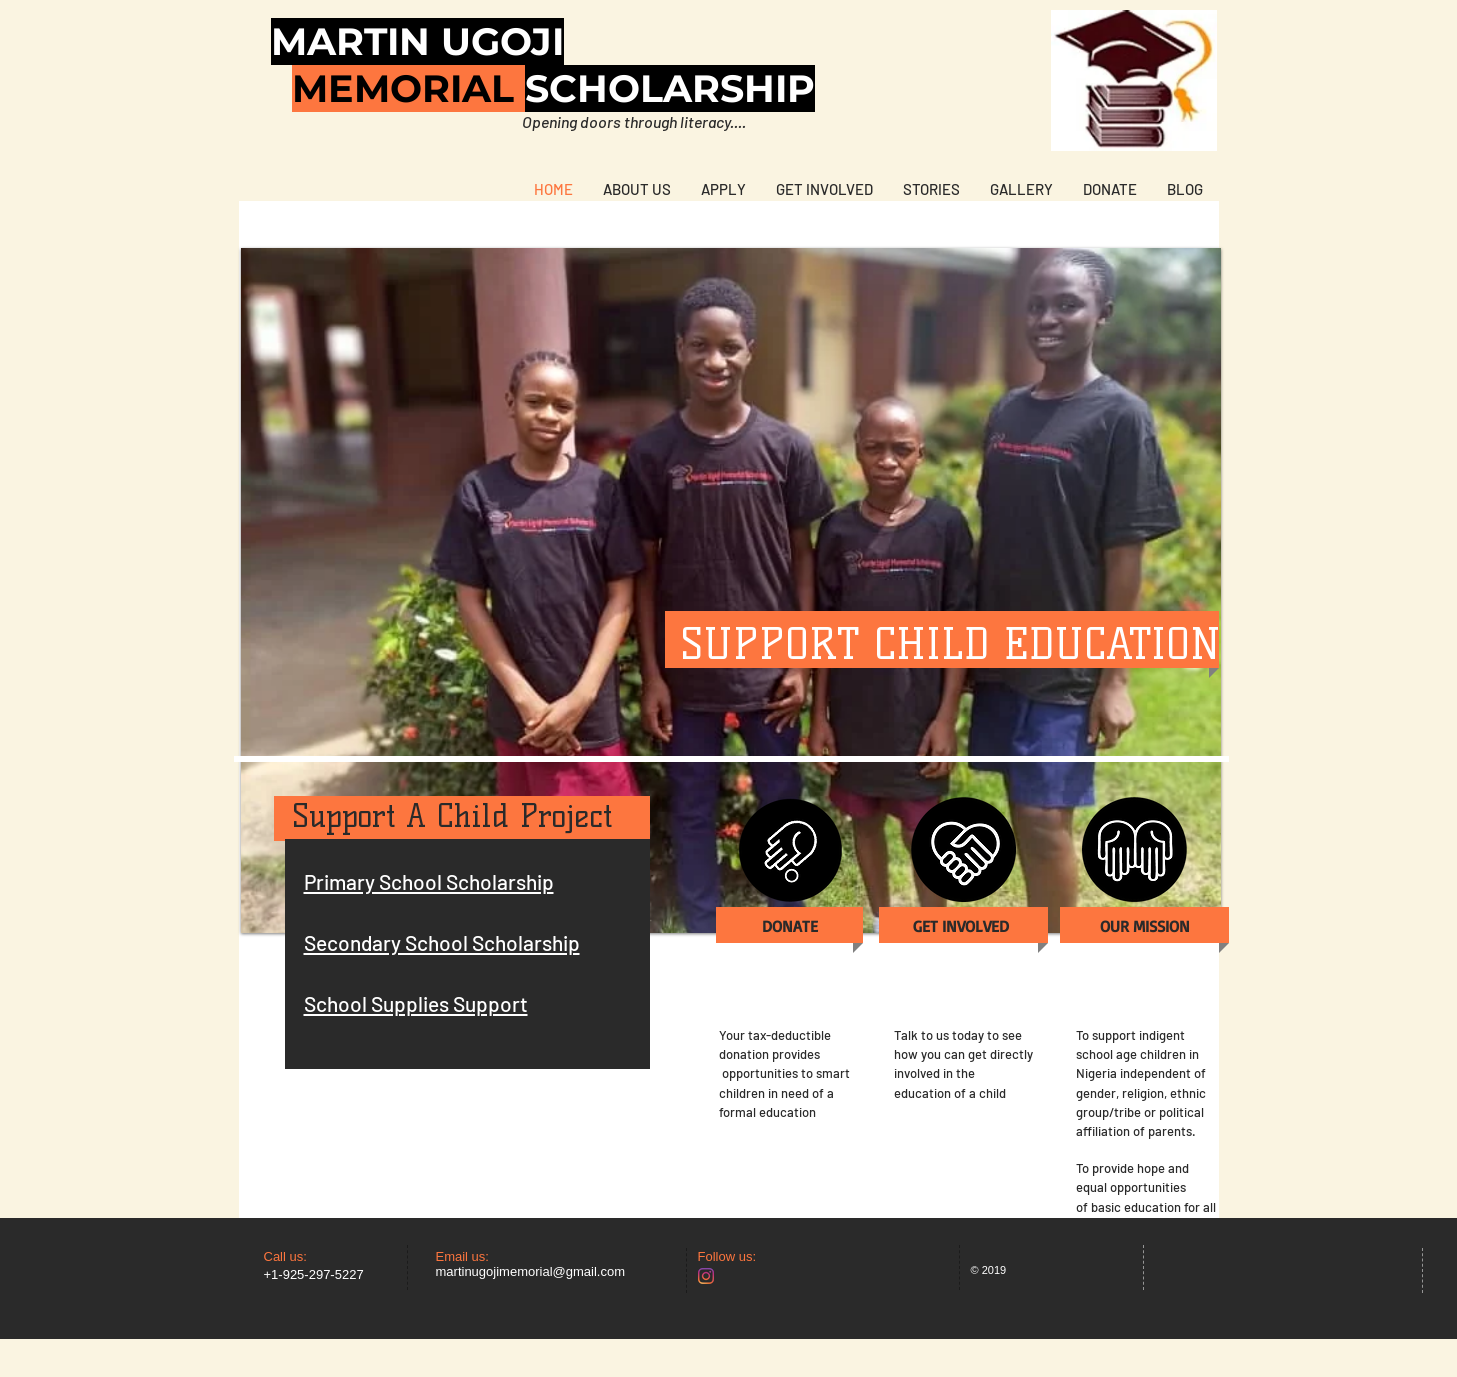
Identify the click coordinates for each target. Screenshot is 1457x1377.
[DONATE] (790, 926)
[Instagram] (706, 1276)
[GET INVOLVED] (961, 926)
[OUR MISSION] (1145, 926)
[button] (731, 590)
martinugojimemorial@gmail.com (530, 1271)
